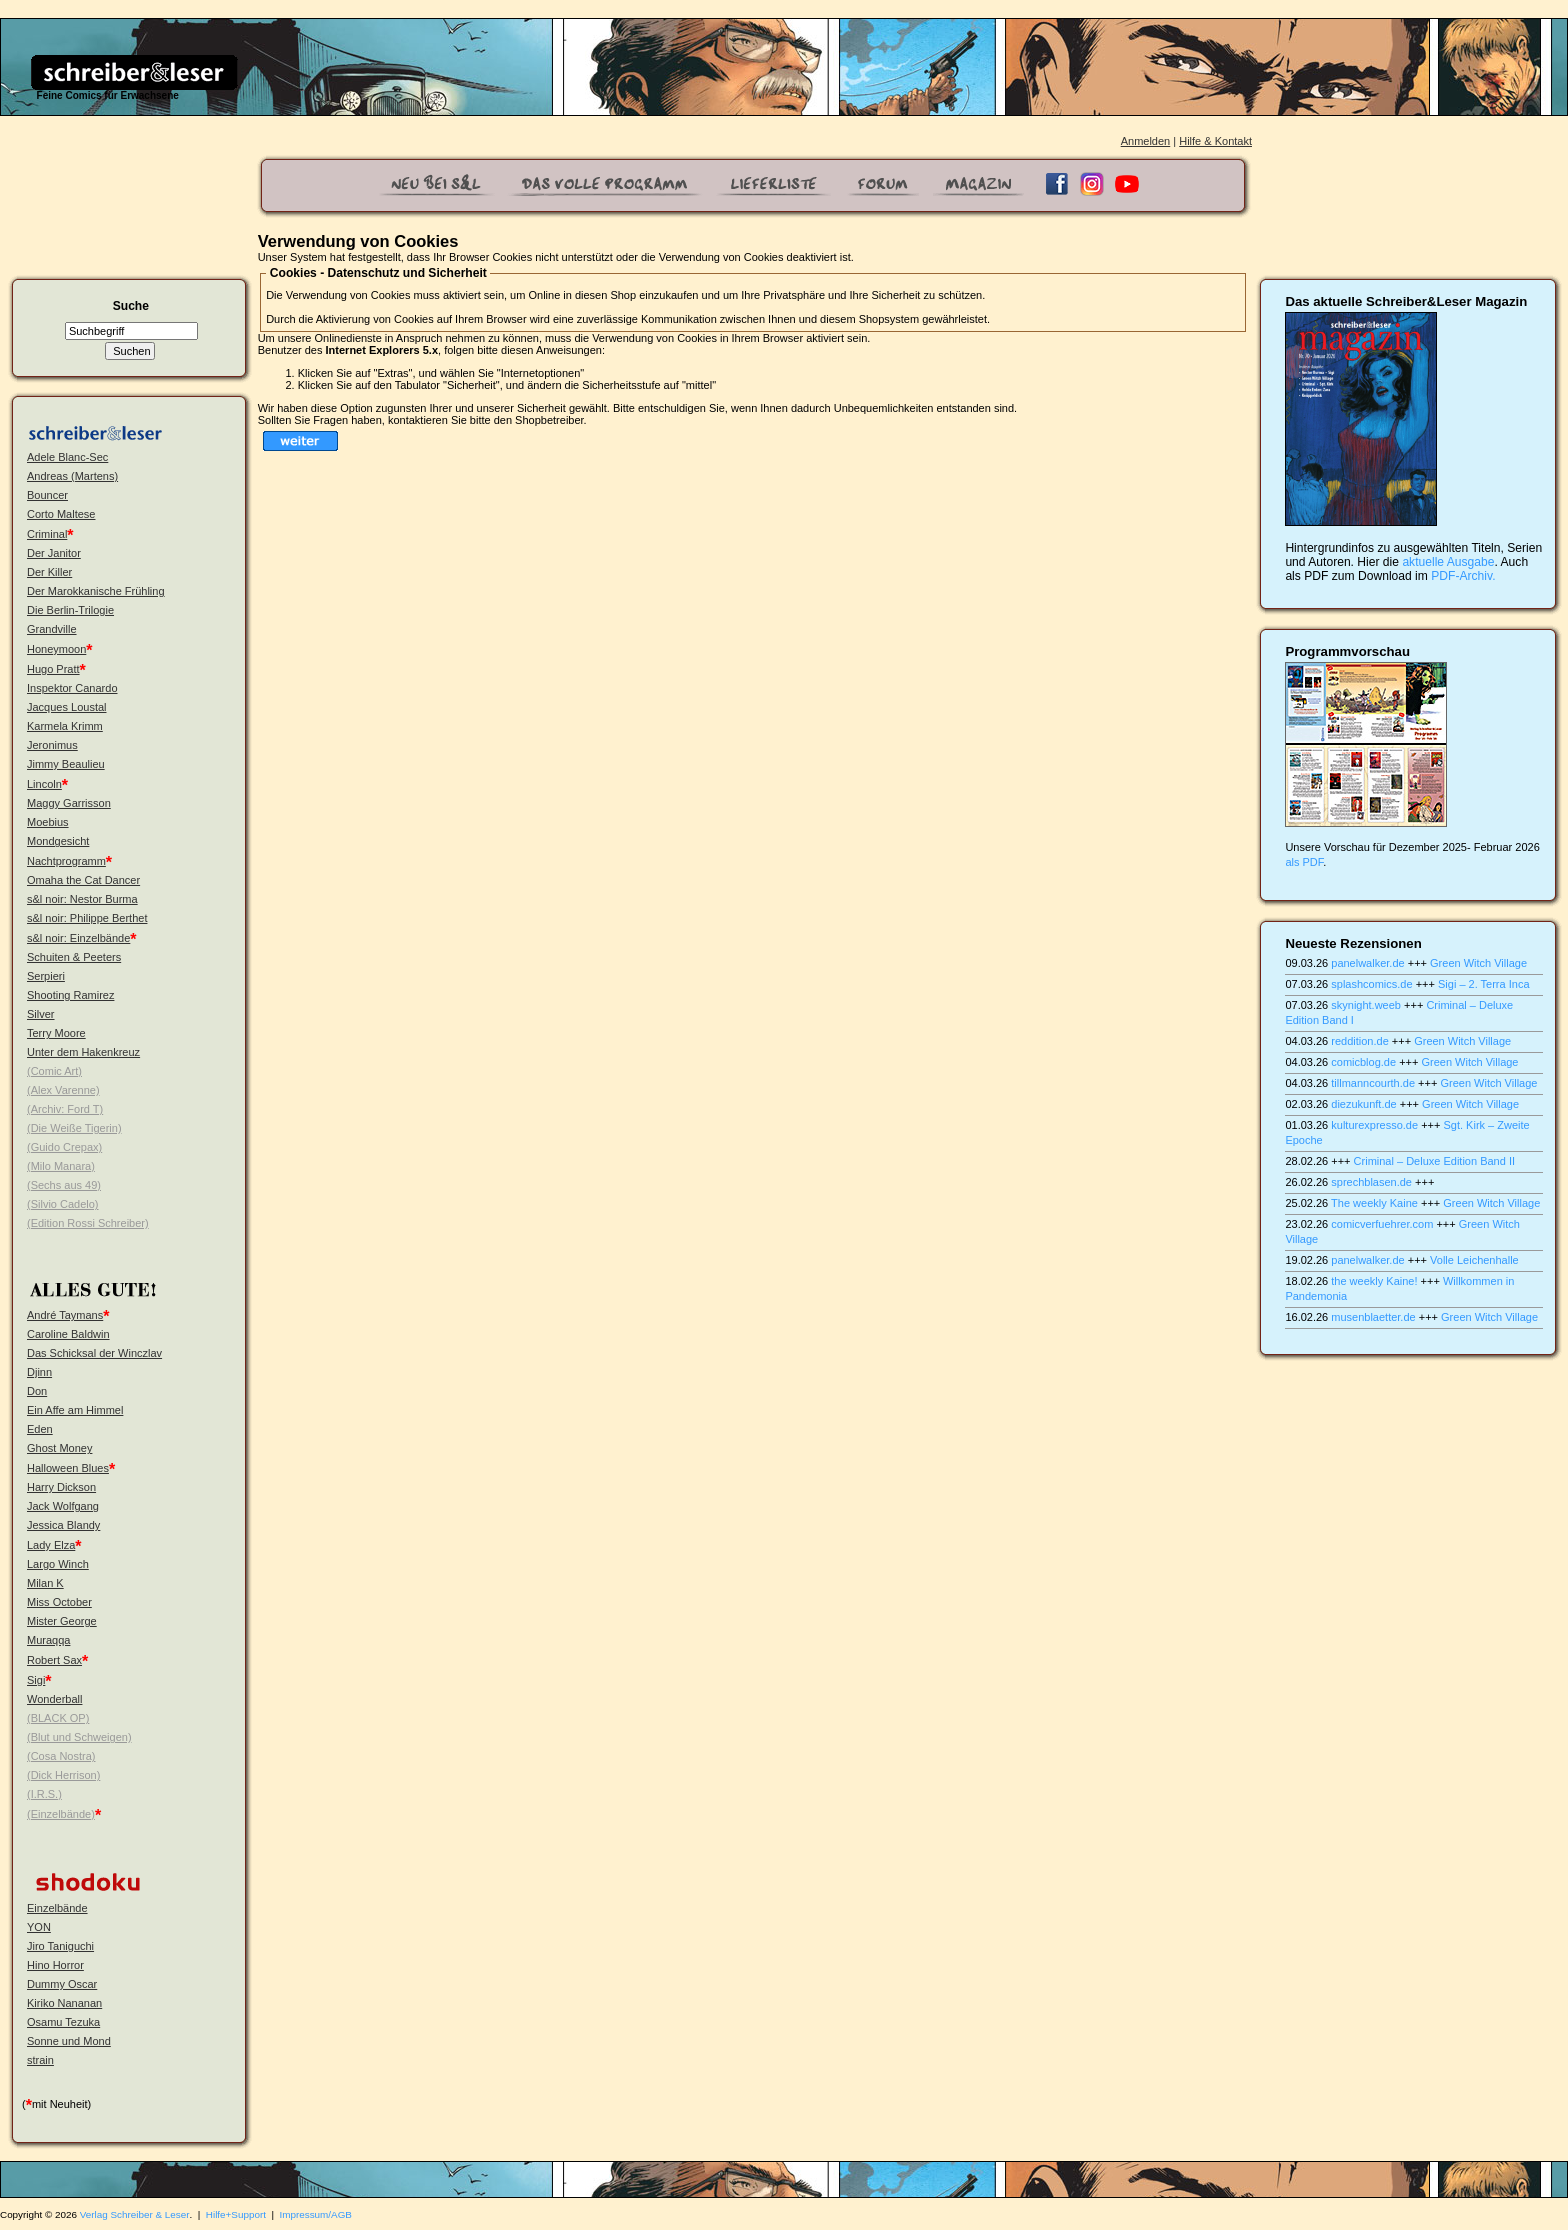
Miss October (59, 1602)
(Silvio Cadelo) (63, 1204)
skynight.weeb (1366, 1005)
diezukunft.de (1363, 1104)
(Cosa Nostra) (61, 1756)
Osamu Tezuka (63, 2022)
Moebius (48, 822)
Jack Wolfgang (63, 1506)
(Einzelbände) (61, 1814)
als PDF (1304, 862)
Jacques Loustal (67, 707)
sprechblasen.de (1371, 1182)
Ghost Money (59, 1448)
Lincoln (44, 784)
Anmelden (1146, 141)
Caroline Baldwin (68, 1334)
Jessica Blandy (63, 1525)
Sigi (36, 1680)
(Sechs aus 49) (64, 1185)
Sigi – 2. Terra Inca (1484, 984)
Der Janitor (54, 553)
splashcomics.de (1371, 984)
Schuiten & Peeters (74, 957)
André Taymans (65, 1315)
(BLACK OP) (58, 1718)
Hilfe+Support (236, 2214)
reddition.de (1360, 1041)
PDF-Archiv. (1463, 576)
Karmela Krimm (65, 726)
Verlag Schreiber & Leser (135, 2214)
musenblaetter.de (1373, 1317)
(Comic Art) (54, 1071)
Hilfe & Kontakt (1215, 141)
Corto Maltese (61, 514)
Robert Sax (54, 1660)
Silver (41, 1014)
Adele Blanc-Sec (67, 457)
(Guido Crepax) (64, 1147)
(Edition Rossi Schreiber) (88, 1223)
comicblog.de (1363, 1062)
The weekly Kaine (1374, 1203)
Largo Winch (58, 1564)
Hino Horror (55, 1965)
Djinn (39, 1372)
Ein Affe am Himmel (75, 1410)
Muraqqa (48, 1640)
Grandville (52, 629)
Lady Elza (51, 1545)
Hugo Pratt (53, 669)
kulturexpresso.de (1374, 1125)
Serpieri (46, 976)
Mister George (62, 1621)
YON (39, 1927)
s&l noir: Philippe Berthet (87, 918)
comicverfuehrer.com (1382, 1224)
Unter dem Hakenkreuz (83, 1052)
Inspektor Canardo (72, 688)
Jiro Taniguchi (60, 1946)
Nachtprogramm (66, 861)
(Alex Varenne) (63, 1090)
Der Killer (49, 572)
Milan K (45, 1583)
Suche (131, 306)
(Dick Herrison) (63, 1775)
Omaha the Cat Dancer (83, 880)
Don (37, 1391)
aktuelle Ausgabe (1448, 562)
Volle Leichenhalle (1474, 1260)
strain (40, 2060)
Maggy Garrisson (69, 803)
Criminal (47, 534)
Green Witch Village (1478, 963)
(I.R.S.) (44, 1794)
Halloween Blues (68, 1468)
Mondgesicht (58, 841)
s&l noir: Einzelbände (78, 938)
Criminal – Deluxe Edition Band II (1434, 1161)
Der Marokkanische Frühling (96, 591)
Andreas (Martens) (72, 476)
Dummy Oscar (62, 1984)
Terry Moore (56, 1033)
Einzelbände (57, 1908)
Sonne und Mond (69, 2041)
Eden (40, 1429)
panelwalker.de (1367, 963)
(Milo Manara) (61, 1166)
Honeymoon (56, 649)
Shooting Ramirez (70, 995)
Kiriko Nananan (64, 2003)
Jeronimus (52, 745)
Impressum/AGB (316, 2214)
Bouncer (47, 495)
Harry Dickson (61, 1487)
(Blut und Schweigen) (79, 1737)
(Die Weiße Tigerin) (74, 1128)
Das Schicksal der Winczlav (94, 1353)
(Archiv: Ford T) (65, 1109)
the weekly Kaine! (1374, 1281)
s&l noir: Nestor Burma (82, 899)
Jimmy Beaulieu (66, 764)
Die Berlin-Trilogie (70, 610)
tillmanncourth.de (1373, 1083)
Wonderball (54, 1699)
